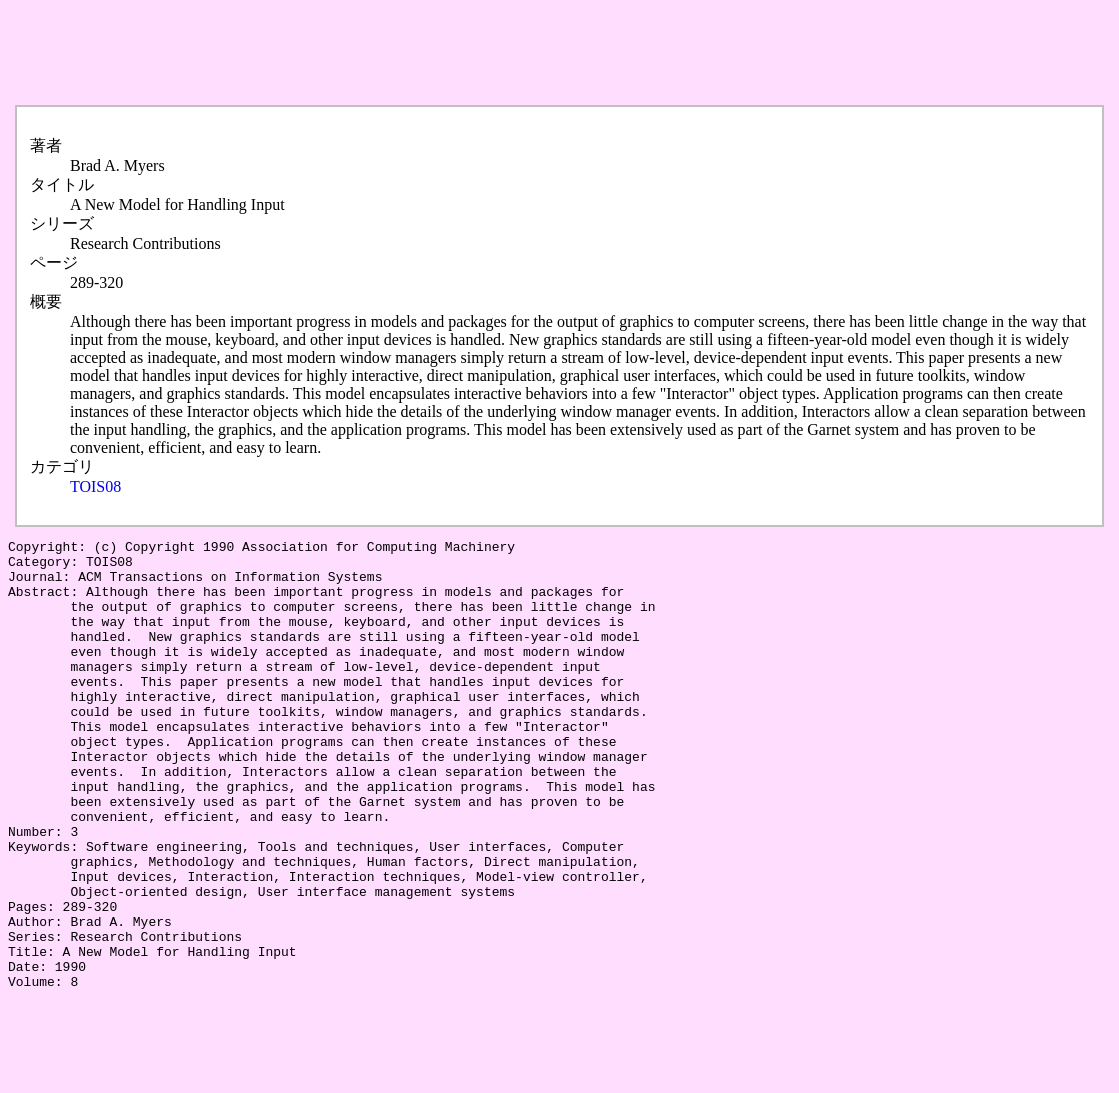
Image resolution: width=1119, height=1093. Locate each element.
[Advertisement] (372, 53)
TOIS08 (95, 486)
